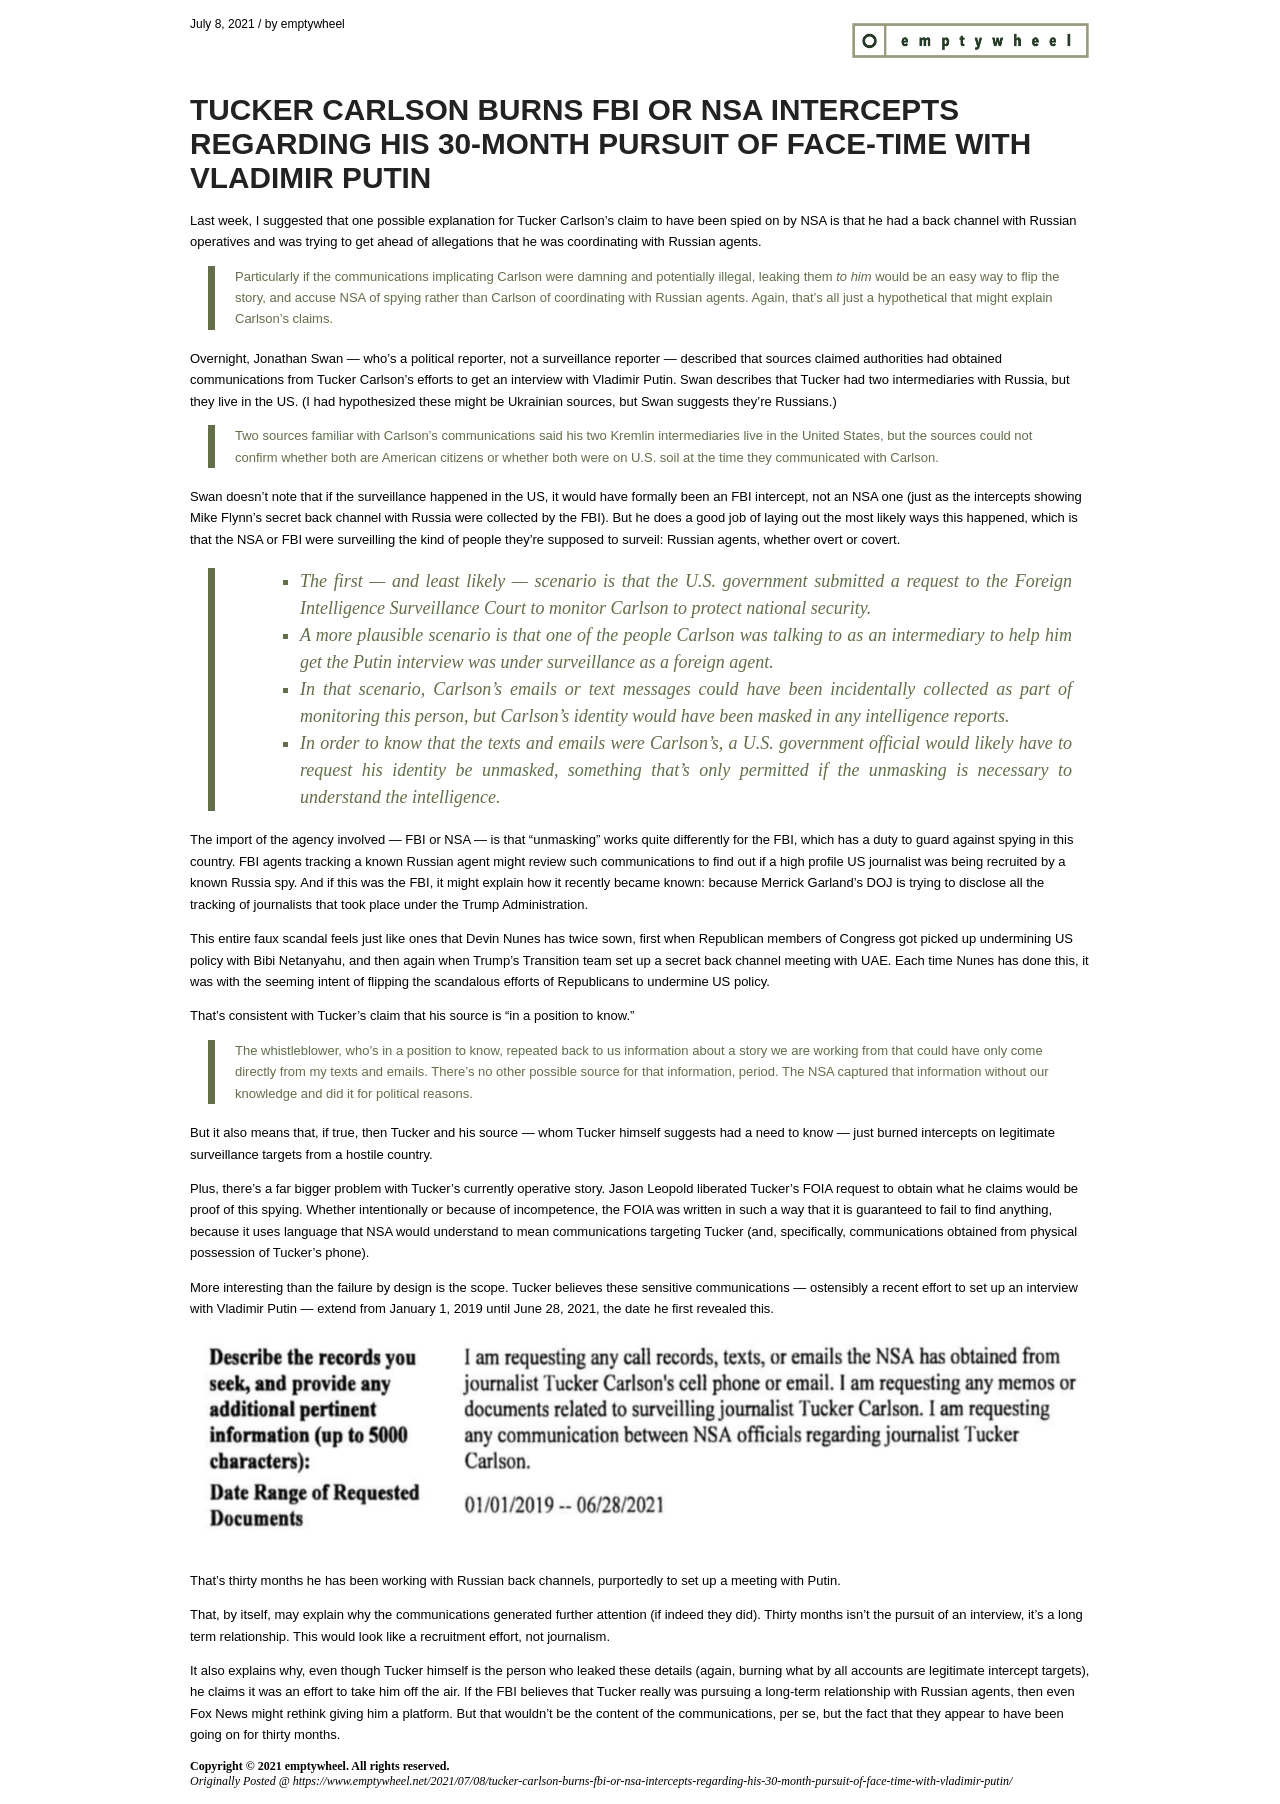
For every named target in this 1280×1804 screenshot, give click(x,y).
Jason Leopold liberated (678, 1188)
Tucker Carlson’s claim (582, 220)
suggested (293, 220)
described (708, 358)
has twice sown (588, 938)
